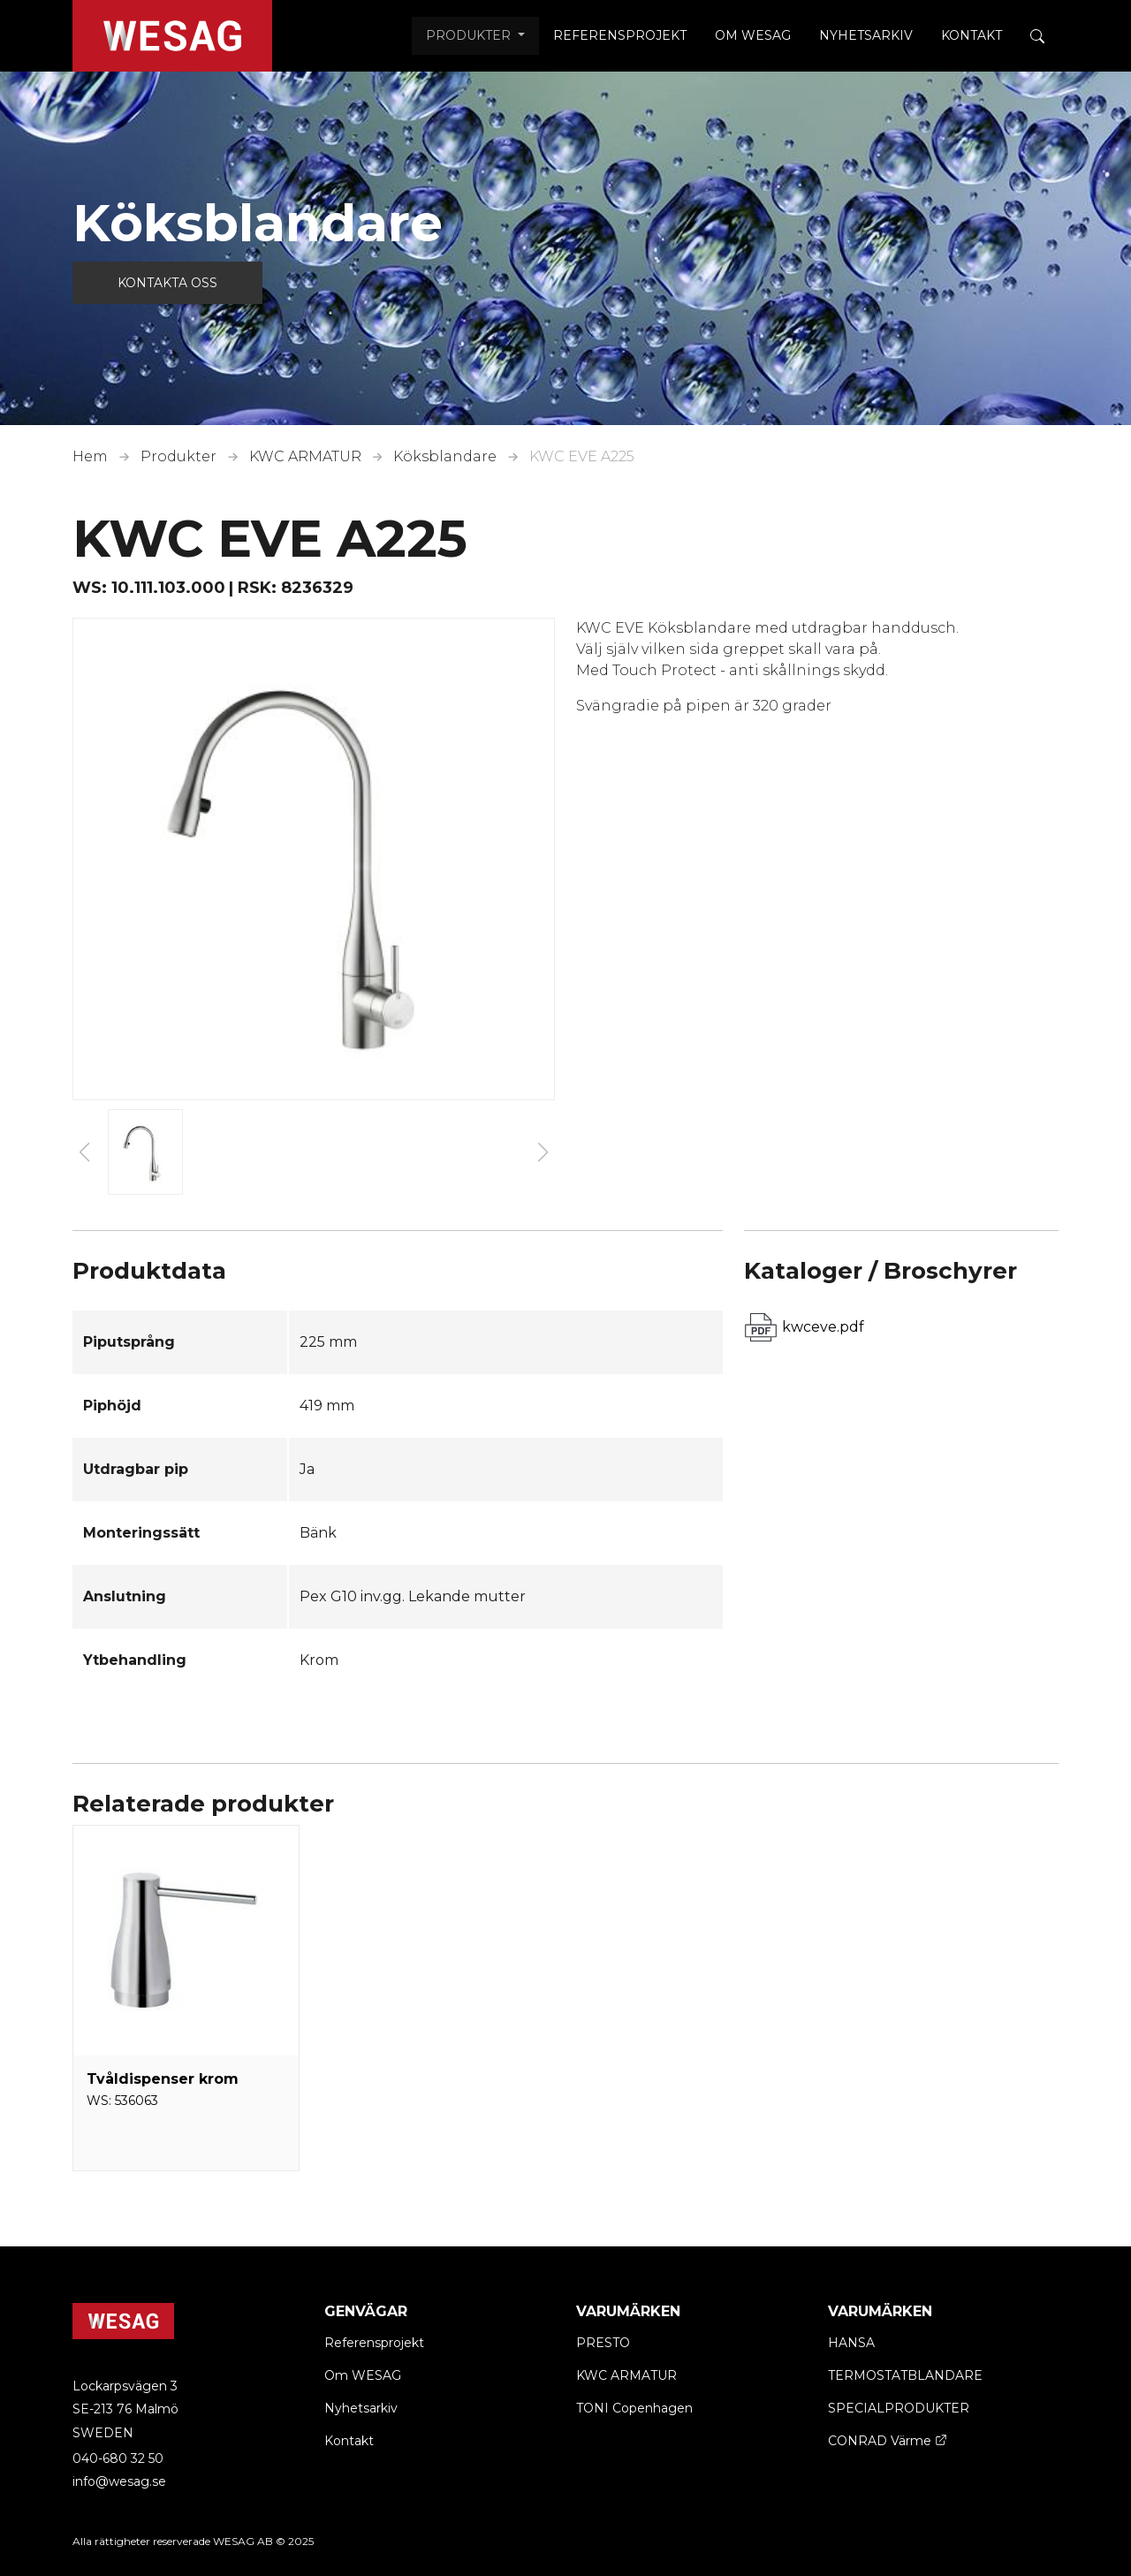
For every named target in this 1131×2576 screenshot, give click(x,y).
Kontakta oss (167, 283)
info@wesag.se (119, 2481)
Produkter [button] (470, 35)
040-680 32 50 (117, 2458)
